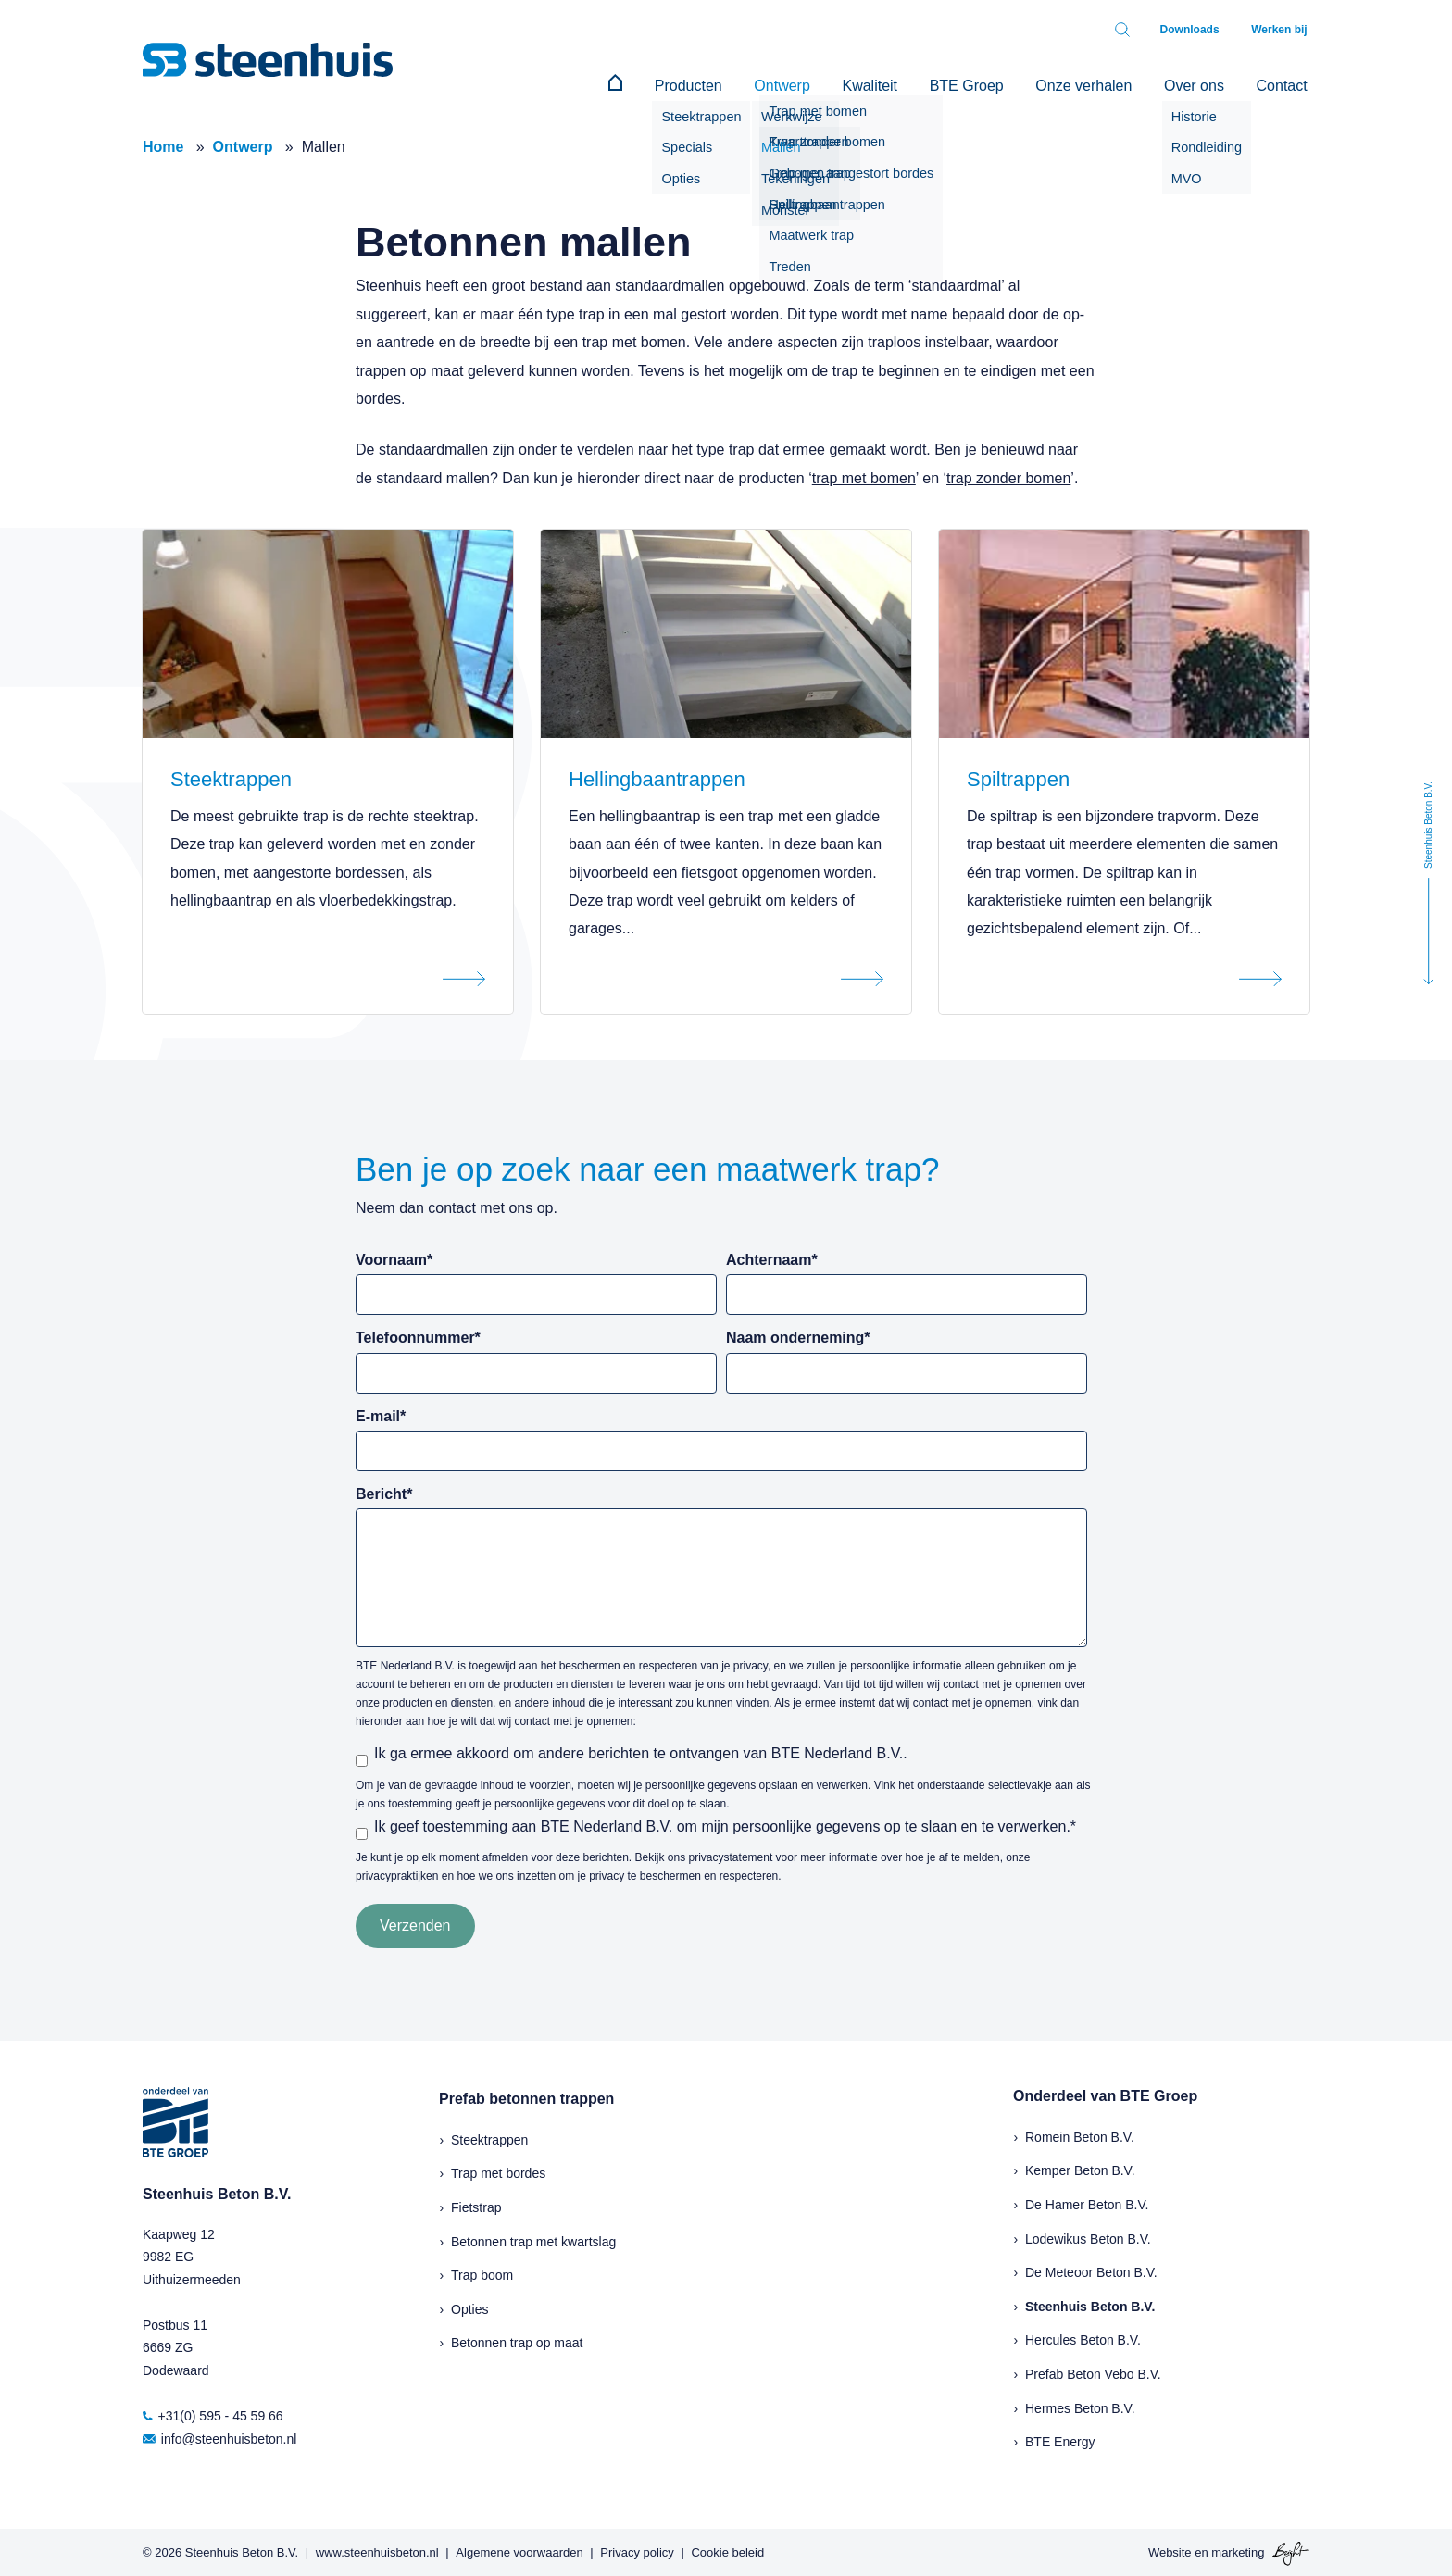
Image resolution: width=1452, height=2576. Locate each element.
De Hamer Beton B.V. (1086, 2202)
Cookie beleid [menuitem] (727, 2550)
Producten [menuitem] (716, 84)
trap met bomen (864, 476)
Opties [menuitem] (469, 2307)
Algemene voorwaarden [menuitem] (519, 2550)
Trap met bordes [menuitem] (498, 2171)
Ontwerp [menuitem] (805, 84)
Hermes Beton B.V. (1080, 2405)
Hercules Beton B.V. (1083, 2338)
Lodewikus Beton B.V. (1088, 2236)
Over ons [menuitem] (1200, 84)
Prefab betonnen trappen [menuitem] (526, 2097)
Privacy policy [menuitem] (636, 2550)
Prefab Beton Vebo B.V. (1093, 2372)
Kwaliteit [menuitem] (889, 84)
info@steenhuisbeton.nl (219, 2437)
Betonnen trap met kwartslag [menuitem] (533, 2239)
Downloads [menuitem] (1196, 29)
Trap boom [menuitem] (482, 2273)
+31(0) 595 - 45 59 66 (213, 2414)
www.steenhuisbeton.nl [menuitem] (377, 2550)
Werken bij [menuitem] (1281, 29)
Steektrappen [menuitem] (489, 2138)
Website (1170, 2550)
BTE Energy (1060, 2439)
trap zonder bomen (1008, 476)
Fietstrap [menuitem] (476, 2205)
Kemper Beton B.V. (1080, 2168)
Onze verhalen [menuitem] (1094, 84)
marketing (1237, 2550)
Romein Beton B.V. (1079, 2135)
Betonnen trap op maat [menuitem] (516, 2340)
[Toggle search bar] (1131, 29)
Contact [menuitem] (1283, 84)
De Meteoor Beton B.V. (1091, 2270)
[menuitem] (648, 84)
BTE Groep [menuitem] (982, 84)
